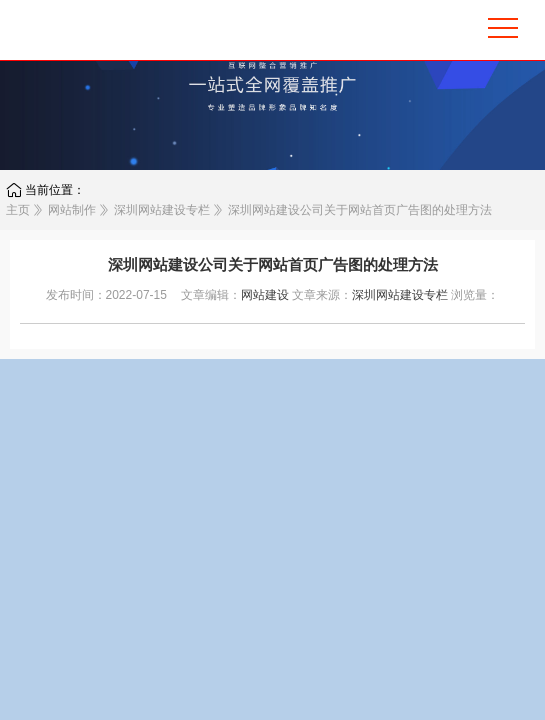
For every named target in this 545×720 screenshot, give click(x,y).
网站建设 (265, 295)
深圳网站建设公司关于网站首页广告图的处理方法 (360, 210)
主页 (18, 210)
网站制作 (72, 210)
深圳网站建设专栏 (162, 210)
